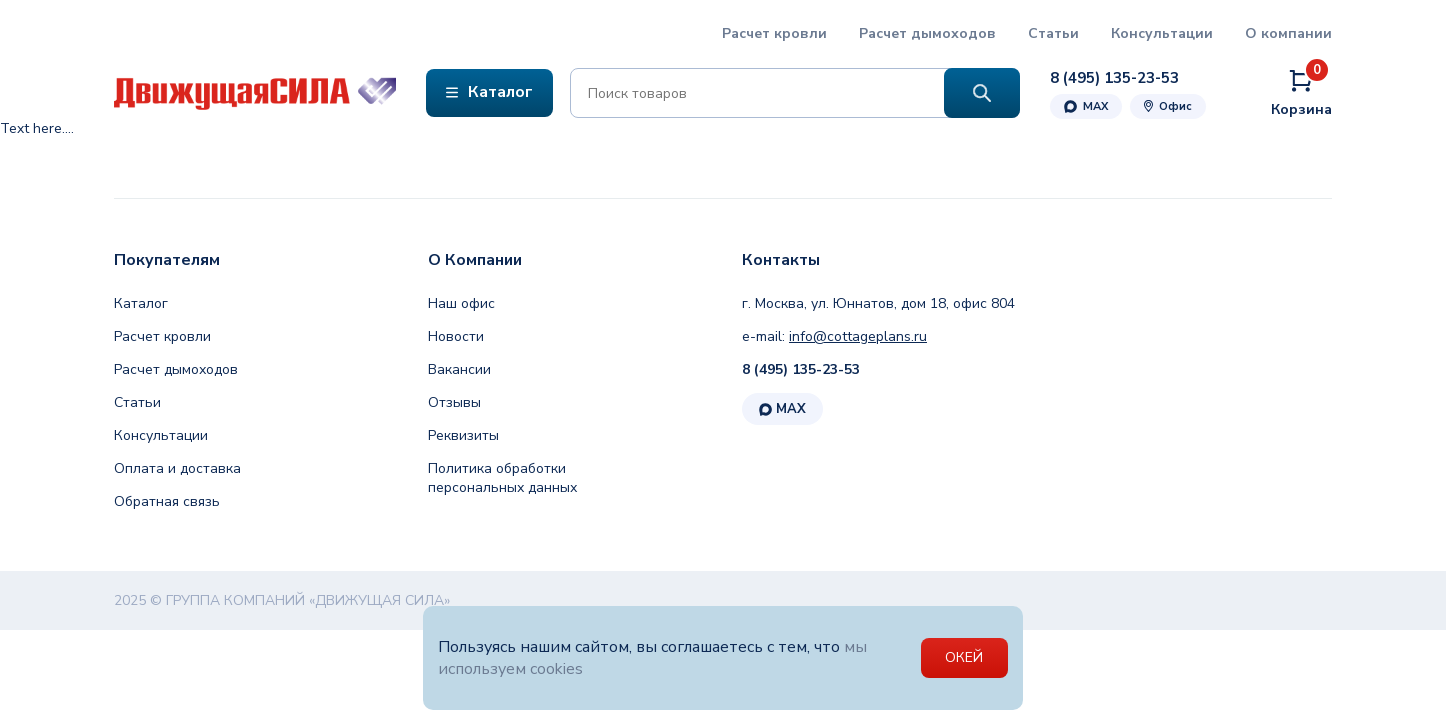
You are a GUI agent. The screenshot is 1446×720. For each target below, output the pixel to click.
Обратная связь (167, 501)
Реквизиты (463, 435)
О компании (1288, 33)
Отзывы (454, 402)
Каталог (141, 303)
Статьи (1053, 33)
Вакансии (459, 369)
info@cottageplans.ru (858, 336)
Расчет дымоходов (927, 33)
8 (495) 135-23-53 (801, 369)
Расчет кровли (774, 33)
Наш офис (461, 303)
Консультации (1162, 33)
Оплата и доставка (177, 468)
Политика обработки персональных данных (502, 478)
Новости (456, 336)
